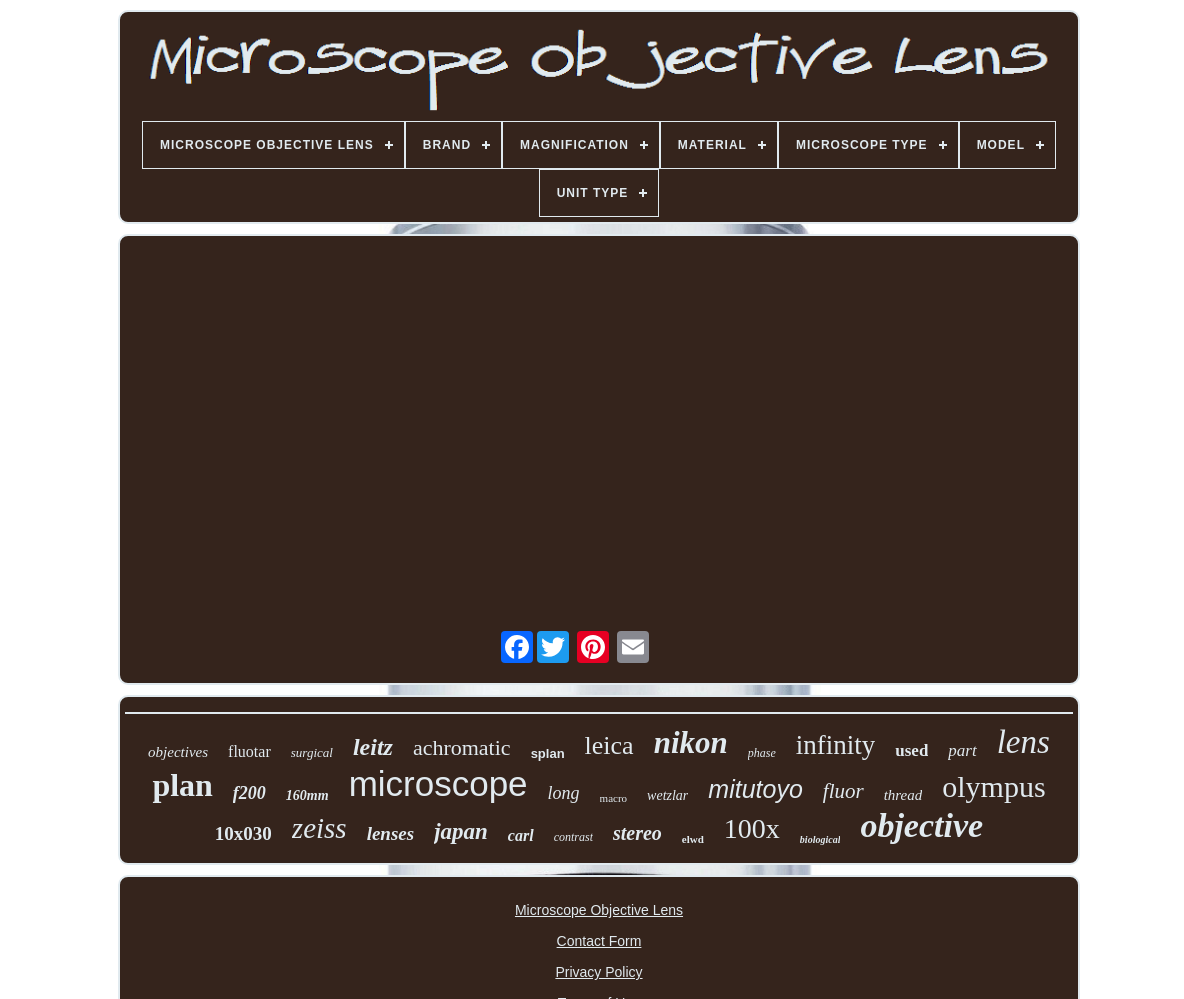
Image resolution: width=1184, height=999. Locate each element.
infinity (836, 745)
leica (609, 745)
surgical (312, 752)
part (962, 750)
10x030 (243, 833)
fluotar (249, 751)
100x (752, 828)
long (564, 793)
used (911, 750)
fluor (843, 791)
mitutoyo (755, 789)
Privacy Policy (598, 972)
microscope (438, 783)
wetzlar (667, 795)
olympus (993, 786)
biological (820, 839)
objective (921, 825)
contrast (573, 837)
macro (613, 798)
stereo (637, 833)
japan (461, 831)
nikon (691, 742)
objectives (178, 752)
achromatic (462, 747)
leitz (373, 747)
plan (182, 785)
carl (521, 835)
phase (762, 753)
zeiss (319, 828)
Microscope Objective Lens (599, 910)
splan (548, 753)
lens (1023, 742)
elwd (693, 839)
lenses (391, 833)
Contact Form (599, 941)
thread (903, 795)
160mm (307, 795)
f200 (249, 793)
